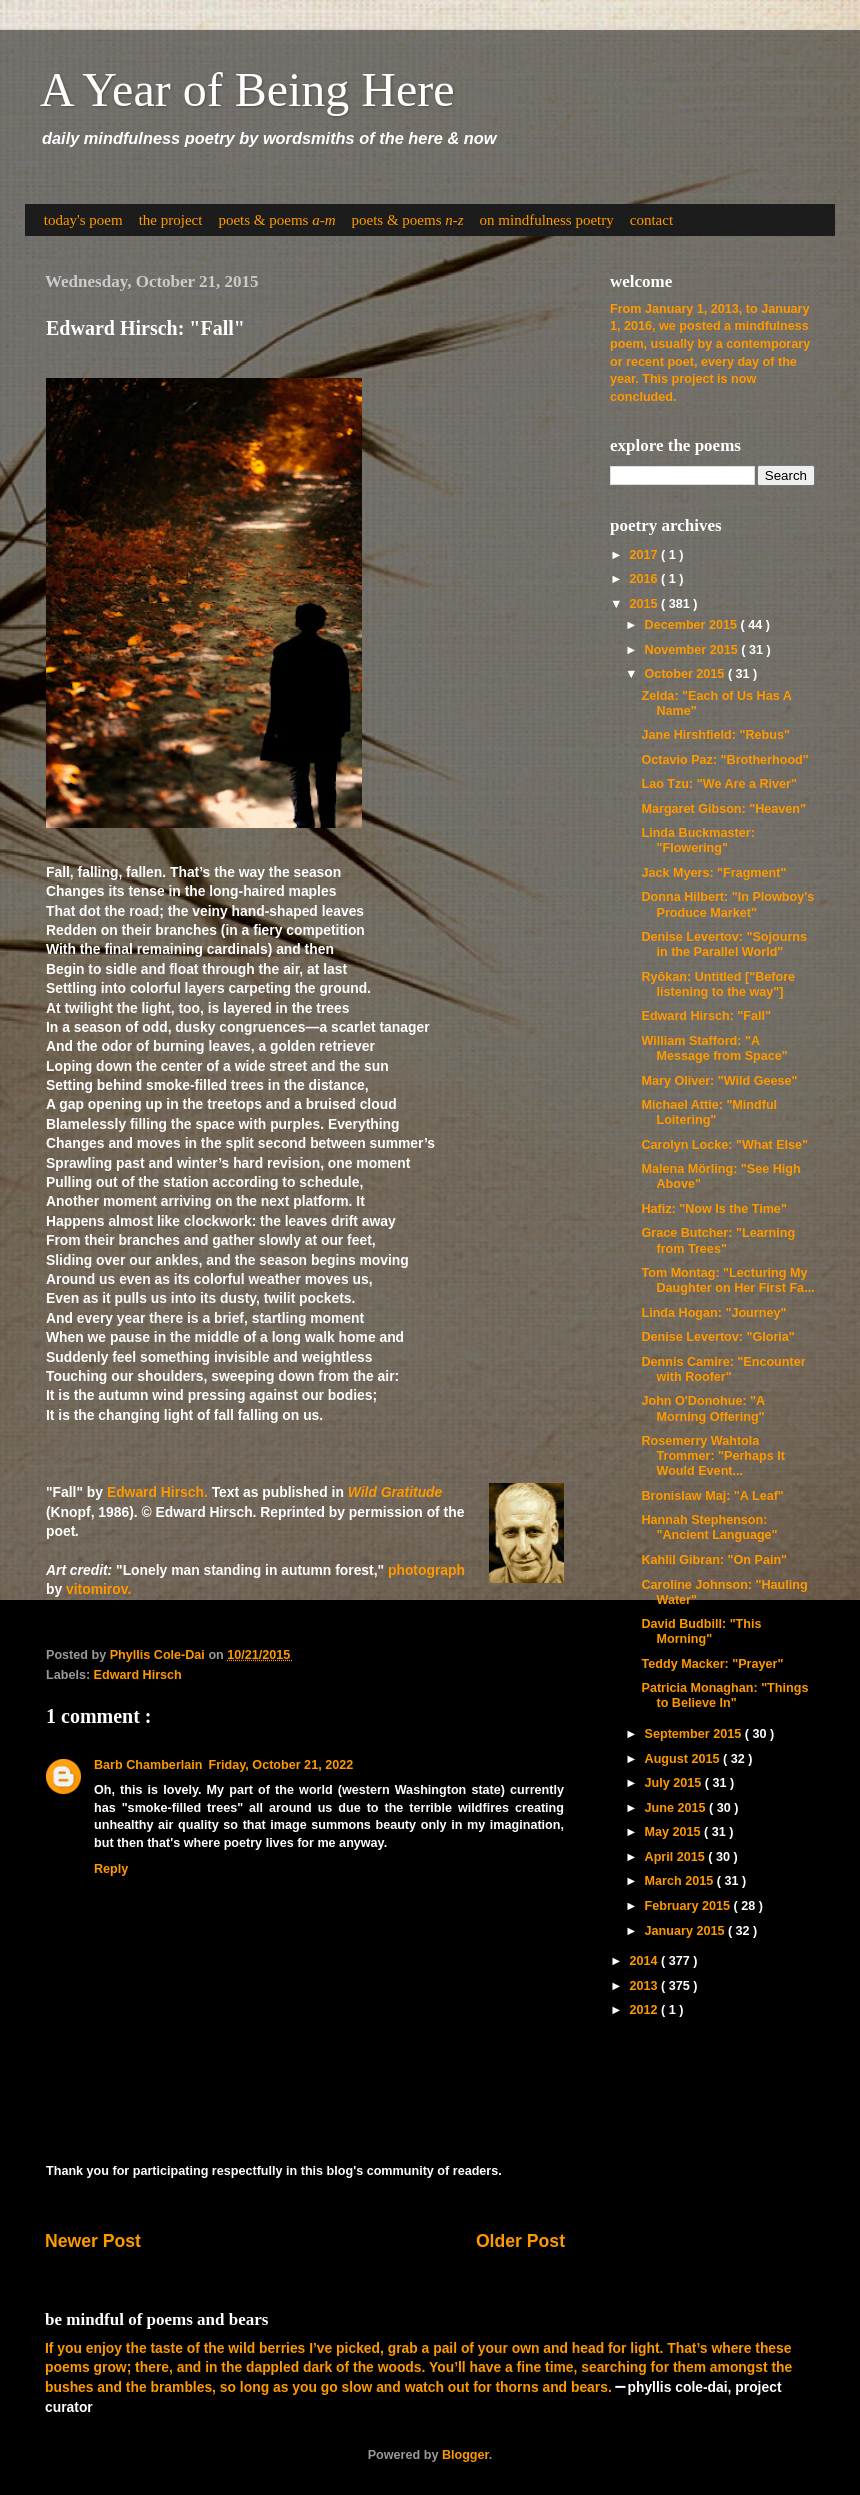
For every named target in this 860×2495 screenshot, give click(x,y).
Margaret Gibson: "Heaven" (723, 809)
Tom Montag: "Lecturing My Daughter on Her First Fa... (727, 1280)
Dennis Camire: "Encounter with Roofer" (723, 1369)
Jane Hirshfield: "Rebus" (715, 735)
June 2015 (677, 1808)
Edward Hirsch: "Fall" (706, 1016)
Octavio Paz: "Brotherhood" (724, 760)
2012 (645, 2010)
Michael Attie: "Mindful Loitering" (709, 1112)
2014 (645, 1961)
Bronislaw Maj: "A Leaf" (712, 1496)
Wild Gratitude (395, 1492)
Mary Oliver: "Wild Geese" (719, 1081)
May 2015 (675, 1832)
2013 (645, 1986)
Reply (111, 1869)
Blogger (465, 2455)
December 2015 (693, 625)
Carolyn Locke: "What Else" (724, 1145)
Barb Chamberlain (148, 1765)
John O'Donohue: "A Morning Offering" (702, 1408)
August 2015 (684, 1759)
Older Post (520, 2241)
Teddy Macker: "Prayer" (712, 1664)
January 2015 (686, 1931)
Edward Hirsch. (157, 1492)
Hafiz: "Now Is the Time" (713, 1209)
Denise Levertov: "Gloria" (717, 1337)
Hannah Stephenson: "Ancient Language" (709, 1527)
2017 (645, 555)
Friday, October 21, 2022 (280, 1765)
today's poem (83, 220)
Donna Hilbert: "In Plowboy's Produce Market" (727, 904)
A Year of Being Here (247, 89)
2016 (645, 579)
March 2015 (681, 1881)
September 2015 (695, 1734)
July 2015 (675, 1783)
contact (651, 220)
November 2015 (693, 650)
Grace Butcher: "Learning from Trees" (718, 1240)
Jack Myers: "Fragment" (713, 873)
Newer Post (93, 2241)
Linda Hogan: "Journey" (713, 1313)
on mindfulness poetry (547, 220)
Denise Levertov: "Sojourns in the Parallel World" (724, 944)
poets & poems (276, 220)
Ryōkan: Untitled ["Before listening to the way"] (718, 984)
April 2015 (677, 1857)
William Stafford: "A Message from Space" (714, 1048)
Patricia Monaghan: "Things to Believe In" (724, 1695)
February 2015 (689, 1906)
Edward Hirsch (138, 1675)
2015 (645, 604)
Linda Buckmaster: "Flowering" (697, 840)
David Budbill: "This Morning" (701, 1631)
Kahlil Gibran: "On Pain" (714, 1560)
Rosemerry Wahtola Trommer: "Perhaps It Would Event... (712, 1456)
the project (171, 220)
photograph (426, 1570)
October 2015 (686, 674)
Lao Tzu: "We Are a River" (718, 784)
